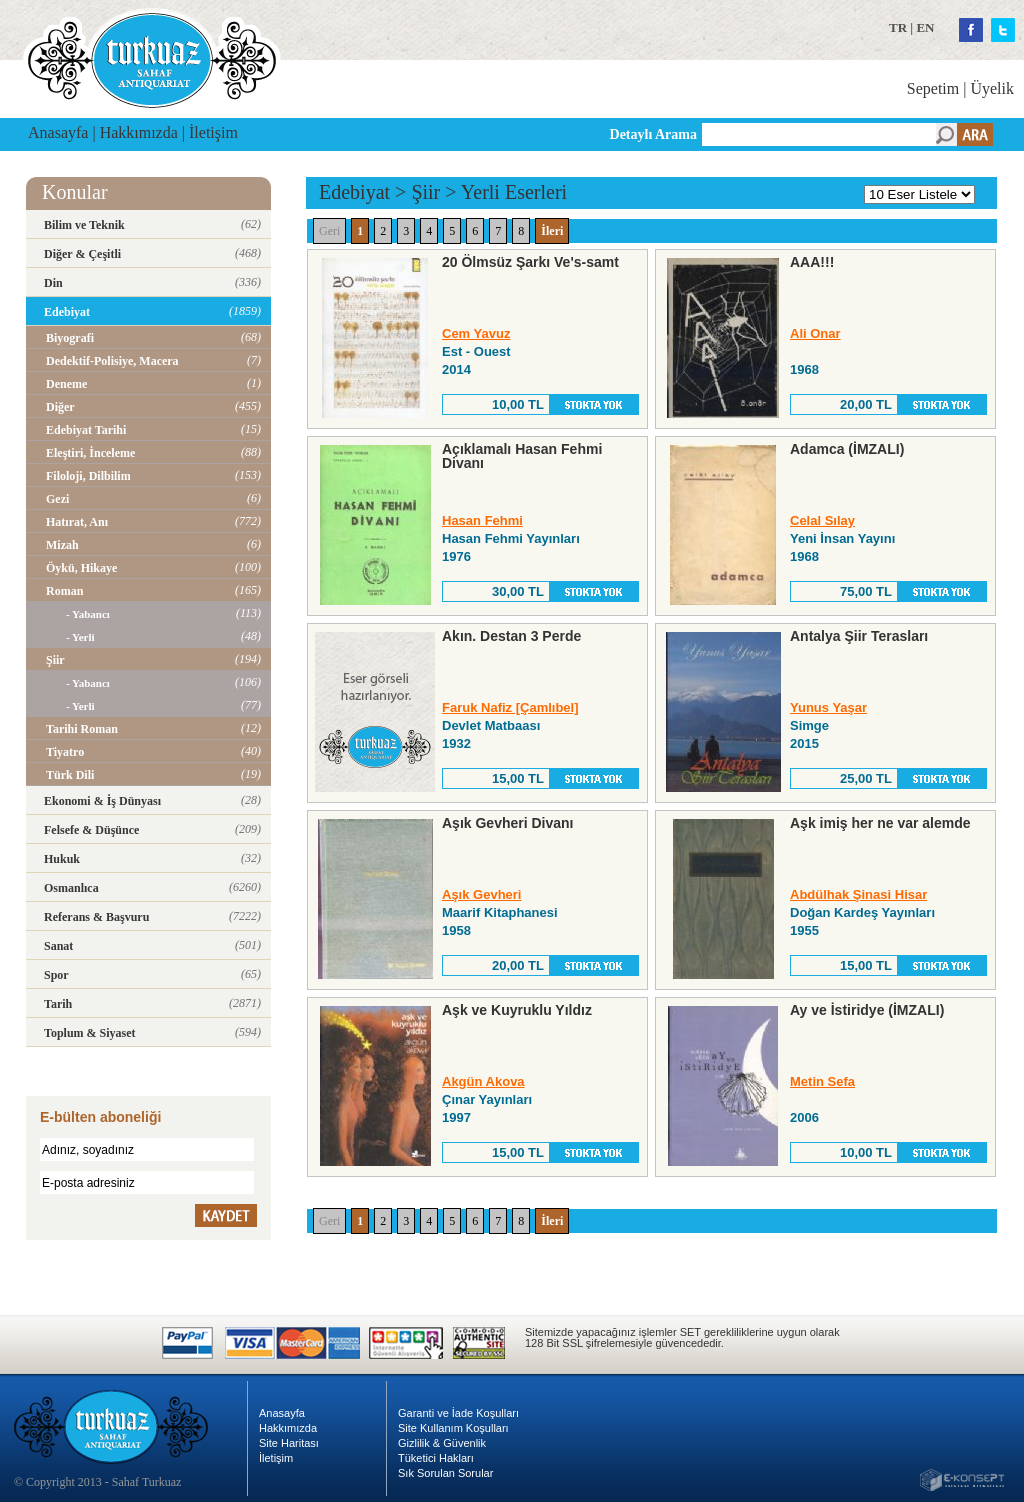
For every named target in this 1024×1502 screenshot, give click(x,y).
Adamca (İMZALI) (847, 449)
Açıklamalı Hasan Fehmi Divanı (522, 456)
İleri (552, 231)
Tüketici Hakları (436, 1458)
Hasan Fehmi (482, 520)
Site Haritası (289, 1443)
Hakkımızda (139, 132)
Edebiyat (354, 192)
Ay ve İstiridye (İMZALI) (867, 1010)
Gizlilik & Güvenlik (442, 1443)
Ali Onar (815, 333)
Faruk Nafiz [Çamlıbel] (510, 707)
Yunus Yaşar (828, 707)
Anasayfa (58, 132)
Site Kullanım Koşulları (453, 1428)
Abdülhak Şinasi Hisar (858, 894)
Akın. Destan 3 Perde (511, 636)
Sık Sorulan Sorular (445, 1473)
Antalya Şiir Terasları (859, 636)
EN (925, 27)
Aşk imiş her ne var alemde (880, 823)
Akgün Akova (483, 1081)
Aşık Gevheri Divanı (508, 823)
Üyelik (992, 88)
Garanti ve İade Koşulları (458, 1413)
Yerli (480, 192)
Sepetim (933, 88)
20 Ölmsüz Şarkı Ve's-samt (530, 262)
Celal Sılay (822, 520)
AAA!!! (812, 262)
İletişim (213, 132)
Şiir (425, 192)
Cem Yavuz (476, 333)
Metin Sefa (822, 1081)
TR (898, 27)
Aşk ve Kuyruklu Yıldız (517, 1010)
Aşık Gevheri (482, 894)
